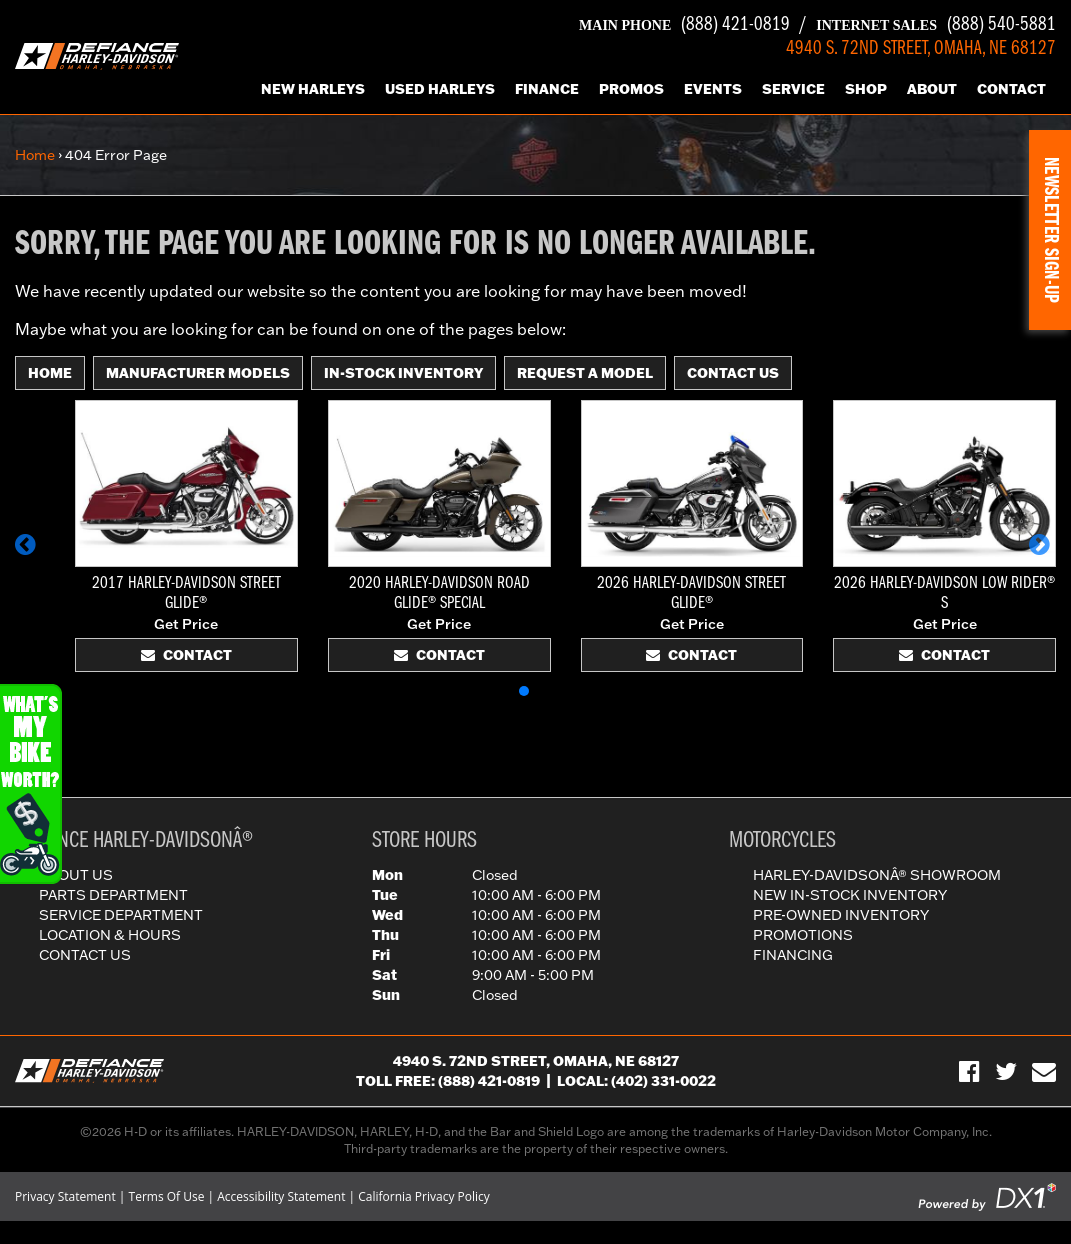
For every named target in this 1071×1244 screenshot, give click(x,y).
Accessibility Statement (281, 1196)
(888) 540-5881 (936, 25)
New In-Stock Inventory (850, 895)
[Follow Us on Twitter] (1006, 1071)
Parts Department (113, 895)
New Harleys (313, 89)
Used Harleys (440, 89)
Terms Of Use (167, 1196)
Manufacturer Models (198, 373)
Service (793, 89)
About (932, 89)
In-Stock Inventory (403, 373)
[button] (28, 554)
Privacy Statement (65, 1196)
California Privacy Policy (424, 1196)
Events (713, 89)
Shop (866, 89)
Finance (547, 89)
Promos (631, 89)
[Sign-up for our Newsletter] (1044, 1071)
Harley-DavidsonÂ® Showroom (877, 875)
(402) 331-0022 (663, 1081)
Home (35, 155)
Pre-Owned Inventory (841, 915)
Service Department (121, 915)
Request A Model (585, 373)
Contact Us (733, 373)
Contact (1011, 89)
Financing (793, 955)
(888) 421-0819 (684, 25)
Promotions (803, 935)
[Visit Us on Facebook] (969, 1071)
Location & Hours (110, 935)
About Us (76, 875)
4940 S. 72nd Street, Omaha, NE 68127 (536, 1061)
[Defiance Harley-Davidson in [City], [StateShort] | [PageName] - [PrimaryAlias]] (97, 55)
